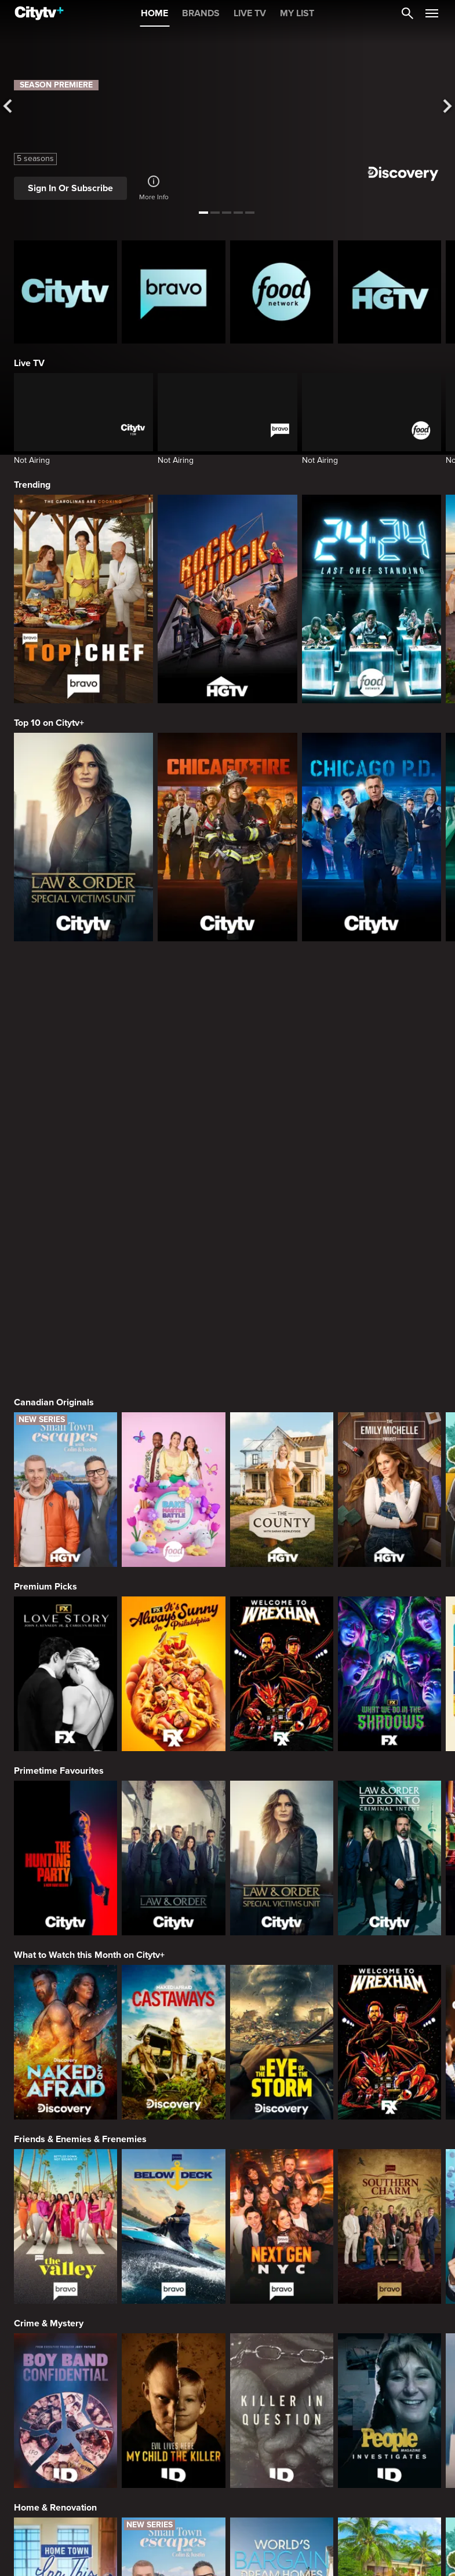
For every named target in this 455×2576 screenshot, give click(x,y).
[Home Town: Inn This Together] (65, 2309)
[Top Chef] (83, 599)
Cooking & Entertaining (62, 2407)
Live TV (29, 363)
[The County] (281, 1205)
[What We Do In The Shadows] (389, 1389)
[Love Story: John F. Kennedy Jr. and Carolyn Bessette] (65, 1389)
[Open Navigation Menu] (432, 13)
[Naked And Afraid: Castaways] (173, 1757)
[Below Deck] (173, 1942)
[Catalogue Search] (407, 13)
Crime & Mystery (48, 2039)
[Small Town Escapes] (65, 1205)
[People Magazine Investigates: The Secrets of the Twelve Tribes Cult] (389, 2125)
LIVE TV (250, 13)
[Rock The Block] (227, 599)
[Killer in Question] (281, 2125)
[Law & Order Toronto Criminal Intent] (389, 1573)
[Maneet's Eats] (173, 2494)
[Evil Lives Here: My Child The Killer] (173, 2125)
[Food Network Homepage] (281, 292)
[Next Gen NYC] (281, 1942)
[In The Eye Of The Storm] (281, 1757)
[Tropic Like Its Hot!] (389, 2309)
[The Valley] (65, 1942)
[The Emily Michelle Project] (389, 1205)
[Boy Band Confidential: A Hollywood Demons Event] (65, 2125)
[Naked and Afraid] (65, 1757)
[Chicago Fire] (227, 837)
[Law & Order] (173, 1573)
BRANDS (201, 13)
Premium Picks (45, 1302)
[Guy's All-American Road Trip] (389, 2494)
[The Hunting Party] (65, 1573)
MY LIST (297, 13)
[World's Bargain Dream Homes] (281, 2309)
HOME (154, 13)
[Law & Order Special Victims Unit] (83, 837)
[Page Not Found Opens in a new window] (227, 1027)
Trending (32, 485)
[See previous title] (10, 107)
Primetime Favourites (59, 1486)
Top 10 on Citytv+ (49, 723)
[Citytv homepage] (65, 292)
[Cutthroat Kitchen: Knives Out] (281, 2494)
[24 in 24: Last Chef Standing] (371, 599)
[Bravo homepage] (173, 292)
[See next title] (444, 107)
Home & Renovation (55, 2223)
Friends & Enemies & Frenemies (80, 1855)
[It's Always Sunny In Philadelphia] (173, 1389)
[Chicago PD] (371, 837)
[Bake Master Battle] (173, 1205)
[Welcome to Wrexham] (281, 1389)
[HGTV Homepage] (389, 292)
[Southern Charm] (389, 1942)
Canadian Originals (54, 1118)
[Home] (39, 13)
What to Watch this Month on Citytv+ (89, 1670)
